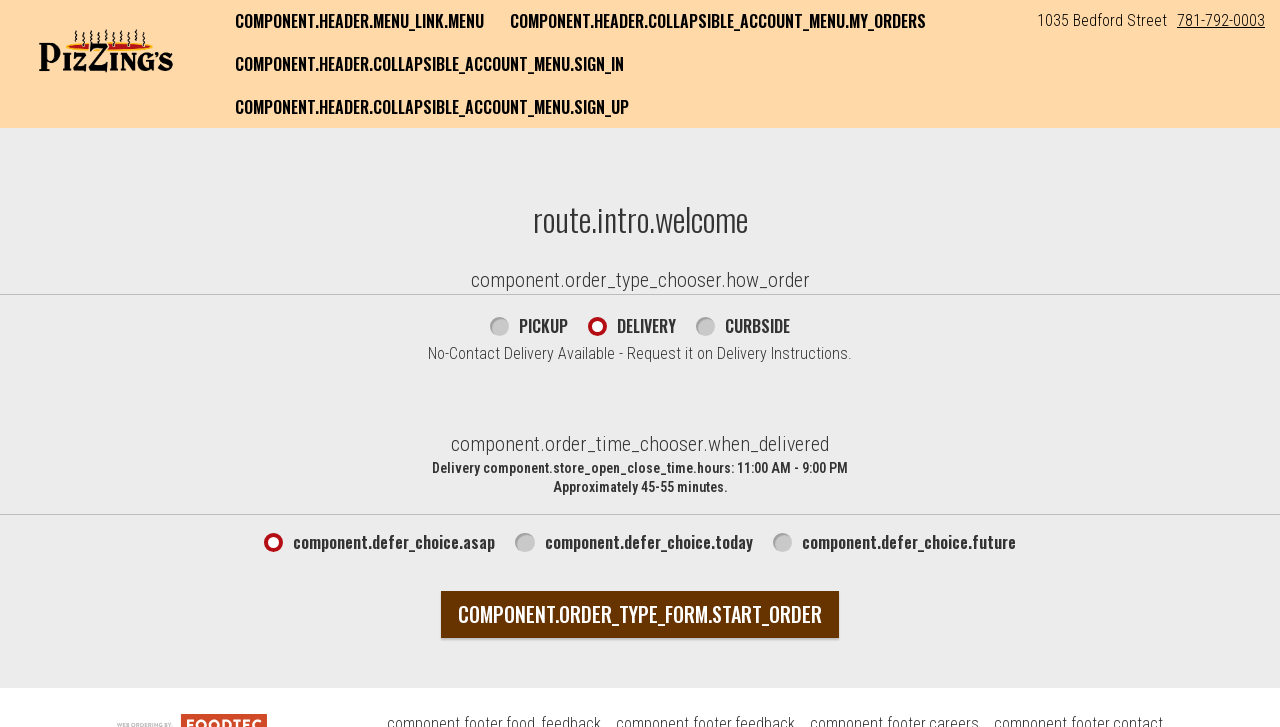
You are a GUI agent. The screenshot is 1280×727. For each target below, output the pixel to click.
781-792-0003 (1221, 20)
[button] (106, 47)
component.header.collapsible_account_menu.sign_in (429, 64)
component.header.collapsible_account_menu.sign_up (432, 107)
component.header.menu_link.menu (359, 21)
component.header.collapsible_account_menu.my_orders (718, 21)
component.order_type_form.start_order (640, 614)
